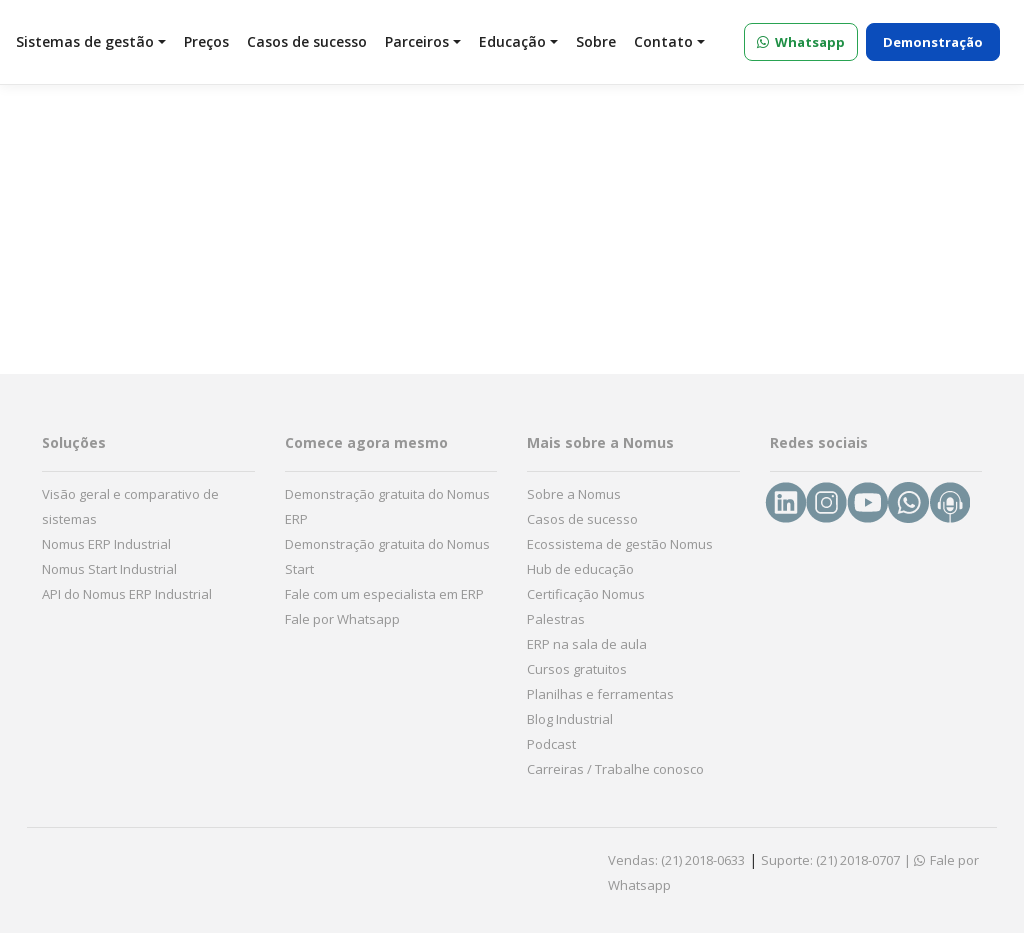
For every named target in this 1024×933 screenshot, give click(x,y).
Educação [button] (518, 41)
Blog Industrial (570, 719)
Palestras (556, 619)
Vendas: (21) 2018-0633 (676, 860)
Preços (206, 41)
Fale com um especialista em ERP (384, 594)
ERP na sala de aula (587, 644)
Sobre (596, 41)
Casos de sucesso (307, 41)
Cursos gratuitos (577, 669)
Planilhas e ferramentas (600, 694)
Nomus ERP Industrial (106, 544)
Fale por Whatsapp (342, 619)
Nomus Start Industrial (109, 569)
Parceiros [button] (423, 41)
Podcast (551, 744)
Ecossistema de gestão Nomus (620, 544)
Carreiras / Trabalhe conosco (615, 769)
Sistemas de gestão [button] (91, 41)
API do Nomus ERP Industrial (127, 594)
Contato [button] (669, 41)
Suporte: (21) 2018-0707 (830, 860)
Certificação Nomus (586, 594)
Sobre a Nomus (574, 494)
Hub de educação (580, 569)
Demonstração (933, 42)
